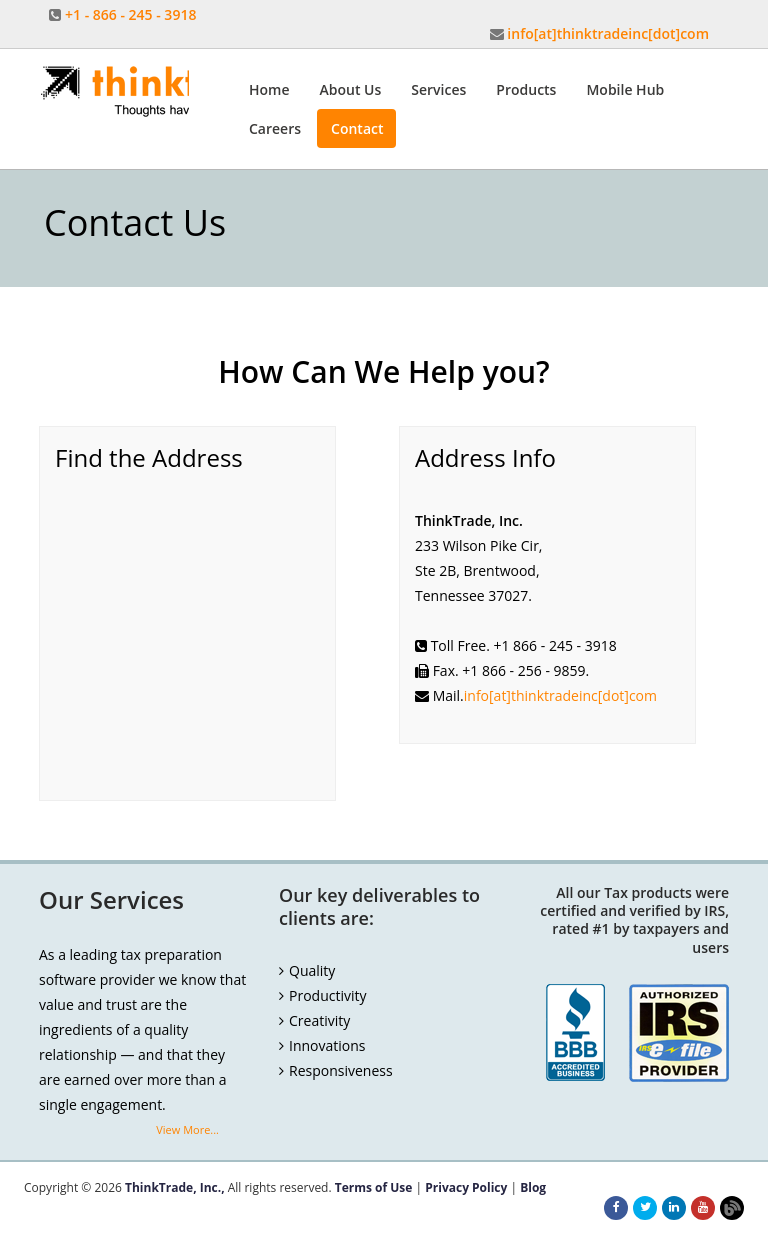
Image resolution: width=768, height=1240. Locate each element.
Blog (533, 1187)
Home (269, 89)
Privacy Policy (466, 1187)
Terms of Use (374, 1187)
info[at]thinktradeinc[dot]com (608, 33)
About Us (351, 89)
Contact (357, 128)
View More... (187, 1129)
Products (526, 89)
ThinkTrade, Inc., (175, 1187)
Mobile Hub (625, 89)
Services (438, 89)
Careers (275, 128)
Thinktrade (114, 92)
